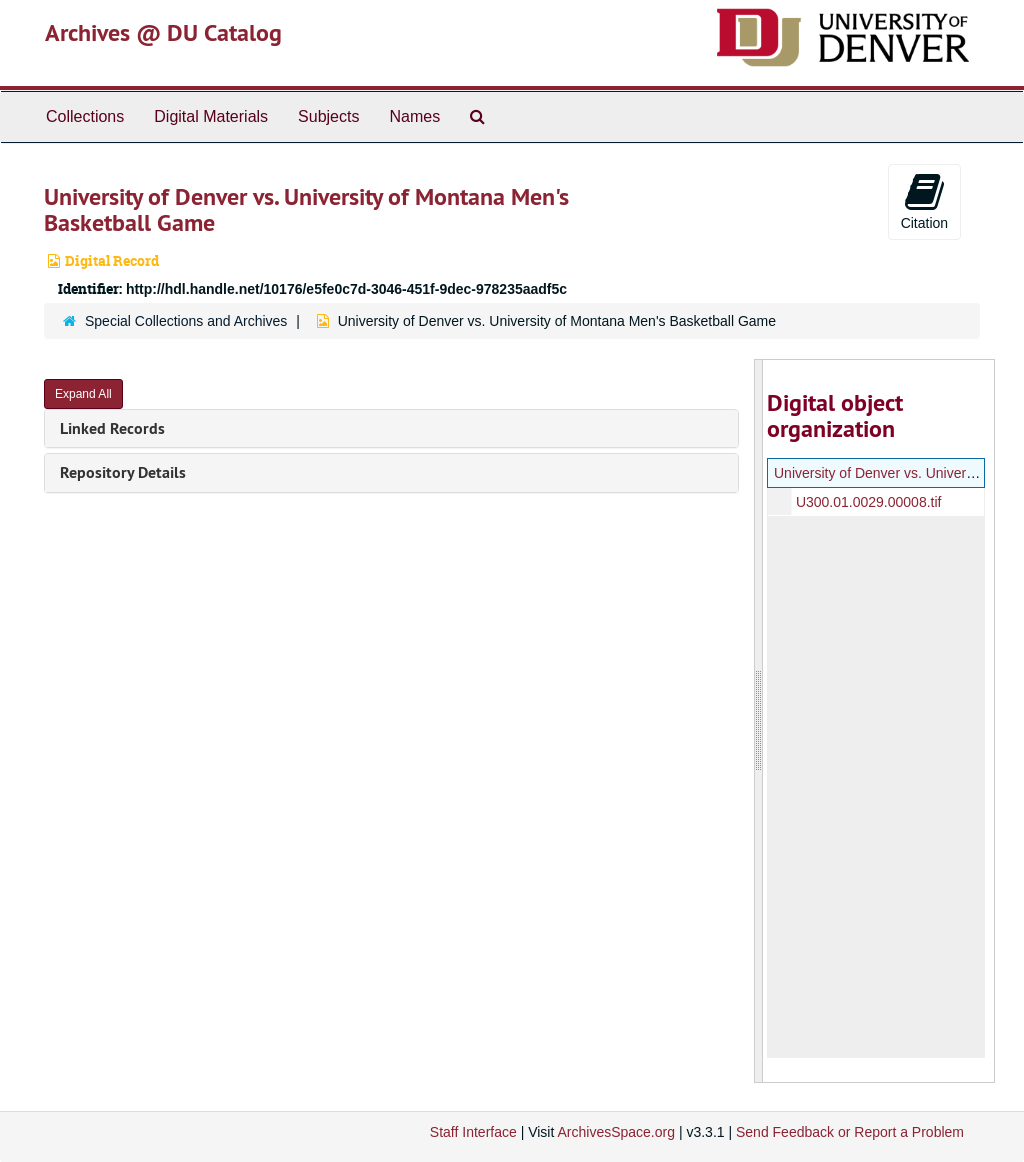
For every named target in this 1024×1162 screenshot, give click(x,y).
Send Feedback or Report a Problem (850, 1132)
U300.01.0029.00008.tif (868, 502)
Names (414, 116)
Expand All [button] (83, 394)
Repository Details (123, 472)
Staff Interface (473, 1132)
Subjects (328, 116)
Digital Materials (211, 116)
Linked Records (112, 428)
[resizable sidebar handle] (759, 721)
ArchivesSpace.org (616, 1132)
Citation (924, 201)
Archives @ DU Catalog (163, 32)
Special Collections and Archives (186, 321)
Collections (85, 116)
